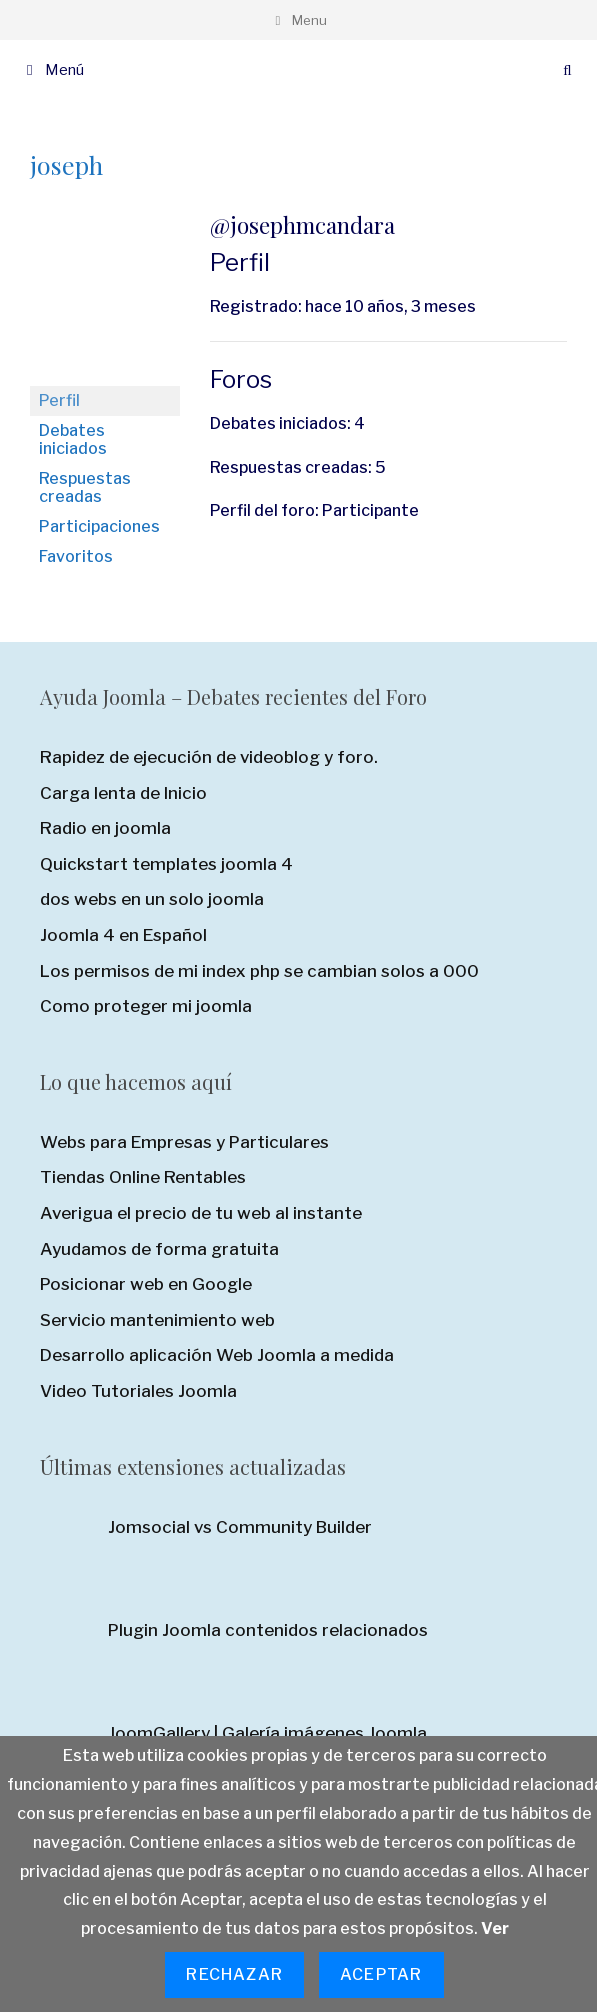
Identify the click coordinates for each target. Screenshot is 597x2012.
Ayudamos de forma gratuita (159, 1249)
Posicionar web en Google (146, 1284)
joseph (66, 164)
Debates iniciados (73, 439)
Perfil (59, 400)
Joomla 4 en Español (123, 935)
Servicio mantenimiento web (157, 1320)
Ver (495, 1928)
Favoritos (76, 556)
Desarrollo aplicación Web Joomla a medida (217, 1355)
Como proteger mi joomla (146, 1006)
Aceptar (381, 1974)
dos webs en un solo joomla (152, 899)
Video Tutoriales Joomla (138, 1391)
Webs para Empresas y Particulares (184, 1142)
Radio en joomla (105, 828)
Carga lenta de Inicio (123, 793)
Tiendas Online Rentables (143, 1177)
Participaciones (99, 526)
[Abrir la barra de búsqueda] (567, 70)
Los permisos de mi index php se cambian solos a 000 (259, 971)
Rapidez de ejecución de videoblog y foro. (209, 757)
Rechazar (234, 1974)
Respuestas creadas (85, 487)
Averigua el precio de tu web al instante (201, 1213)
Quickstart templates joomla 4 (166, 864)
